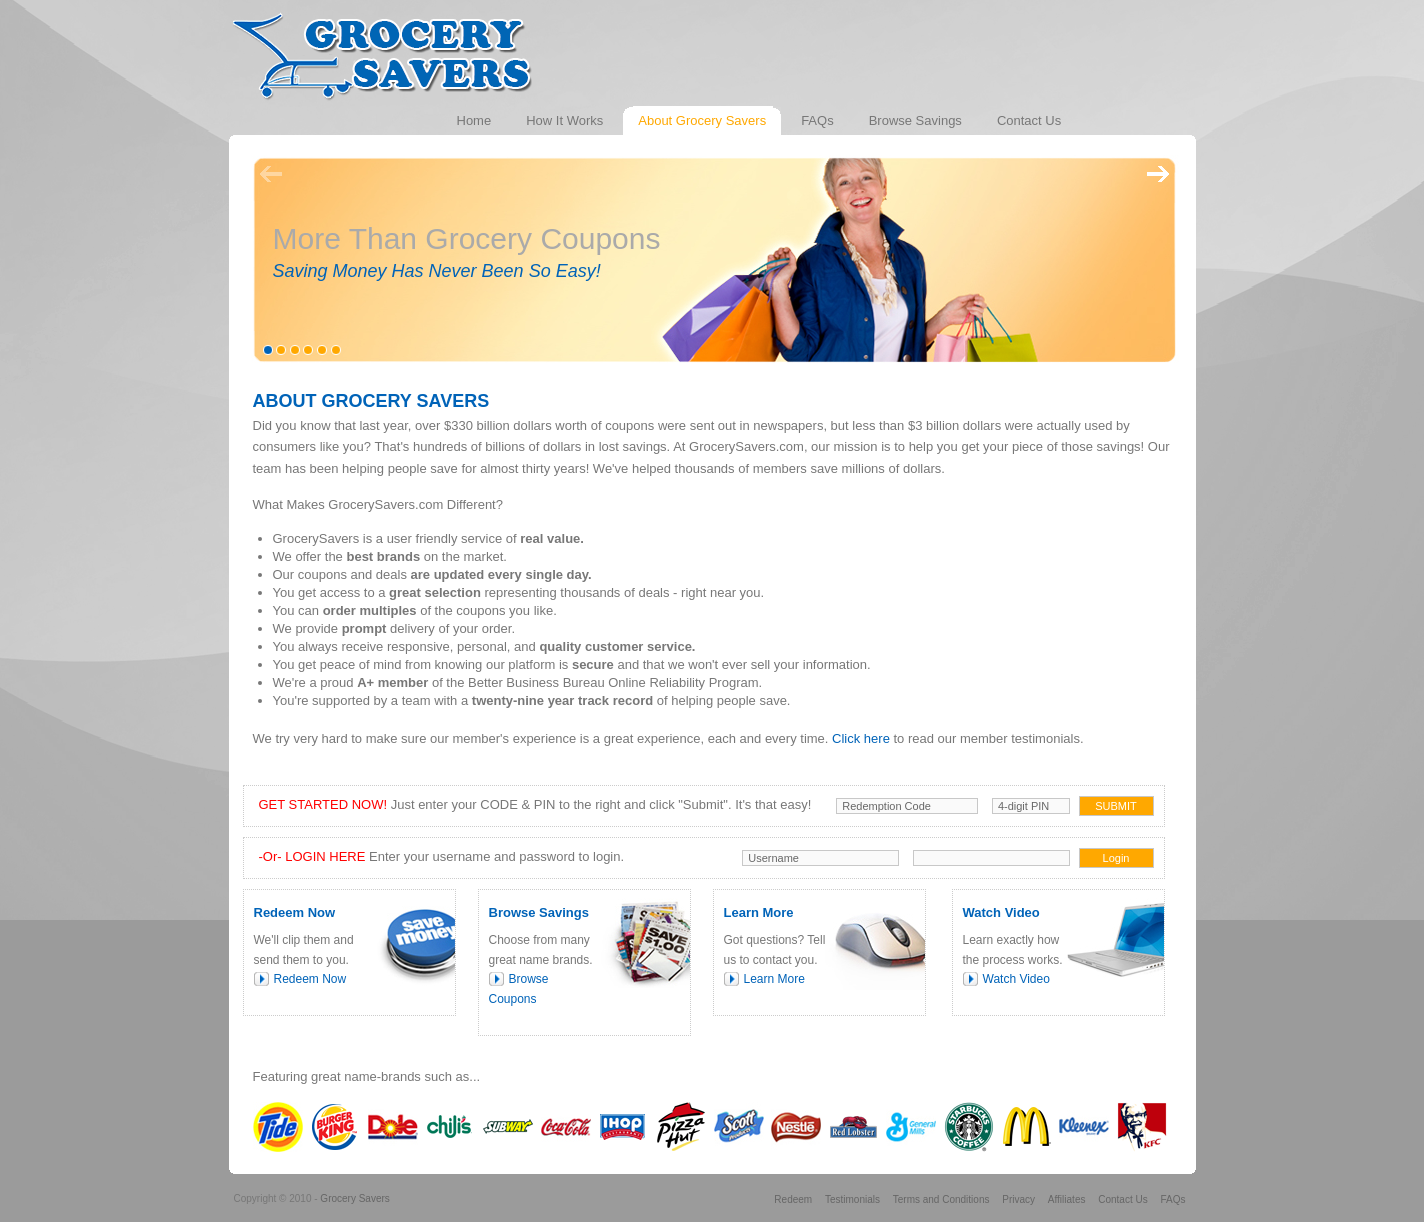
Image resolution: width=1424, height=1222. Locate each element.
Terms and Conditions (941, 1199)
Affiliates (1067, 1199)
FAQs (1172, 1199)
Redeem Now (310, 979)
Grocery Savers (354, 1198)
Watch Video (1016, 979)
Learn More (774, 979)
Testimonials (852, 1199)
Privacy (1018, 1199)
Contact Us (1122, 1199)
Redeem (793, 1199)
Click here (861, 738)
